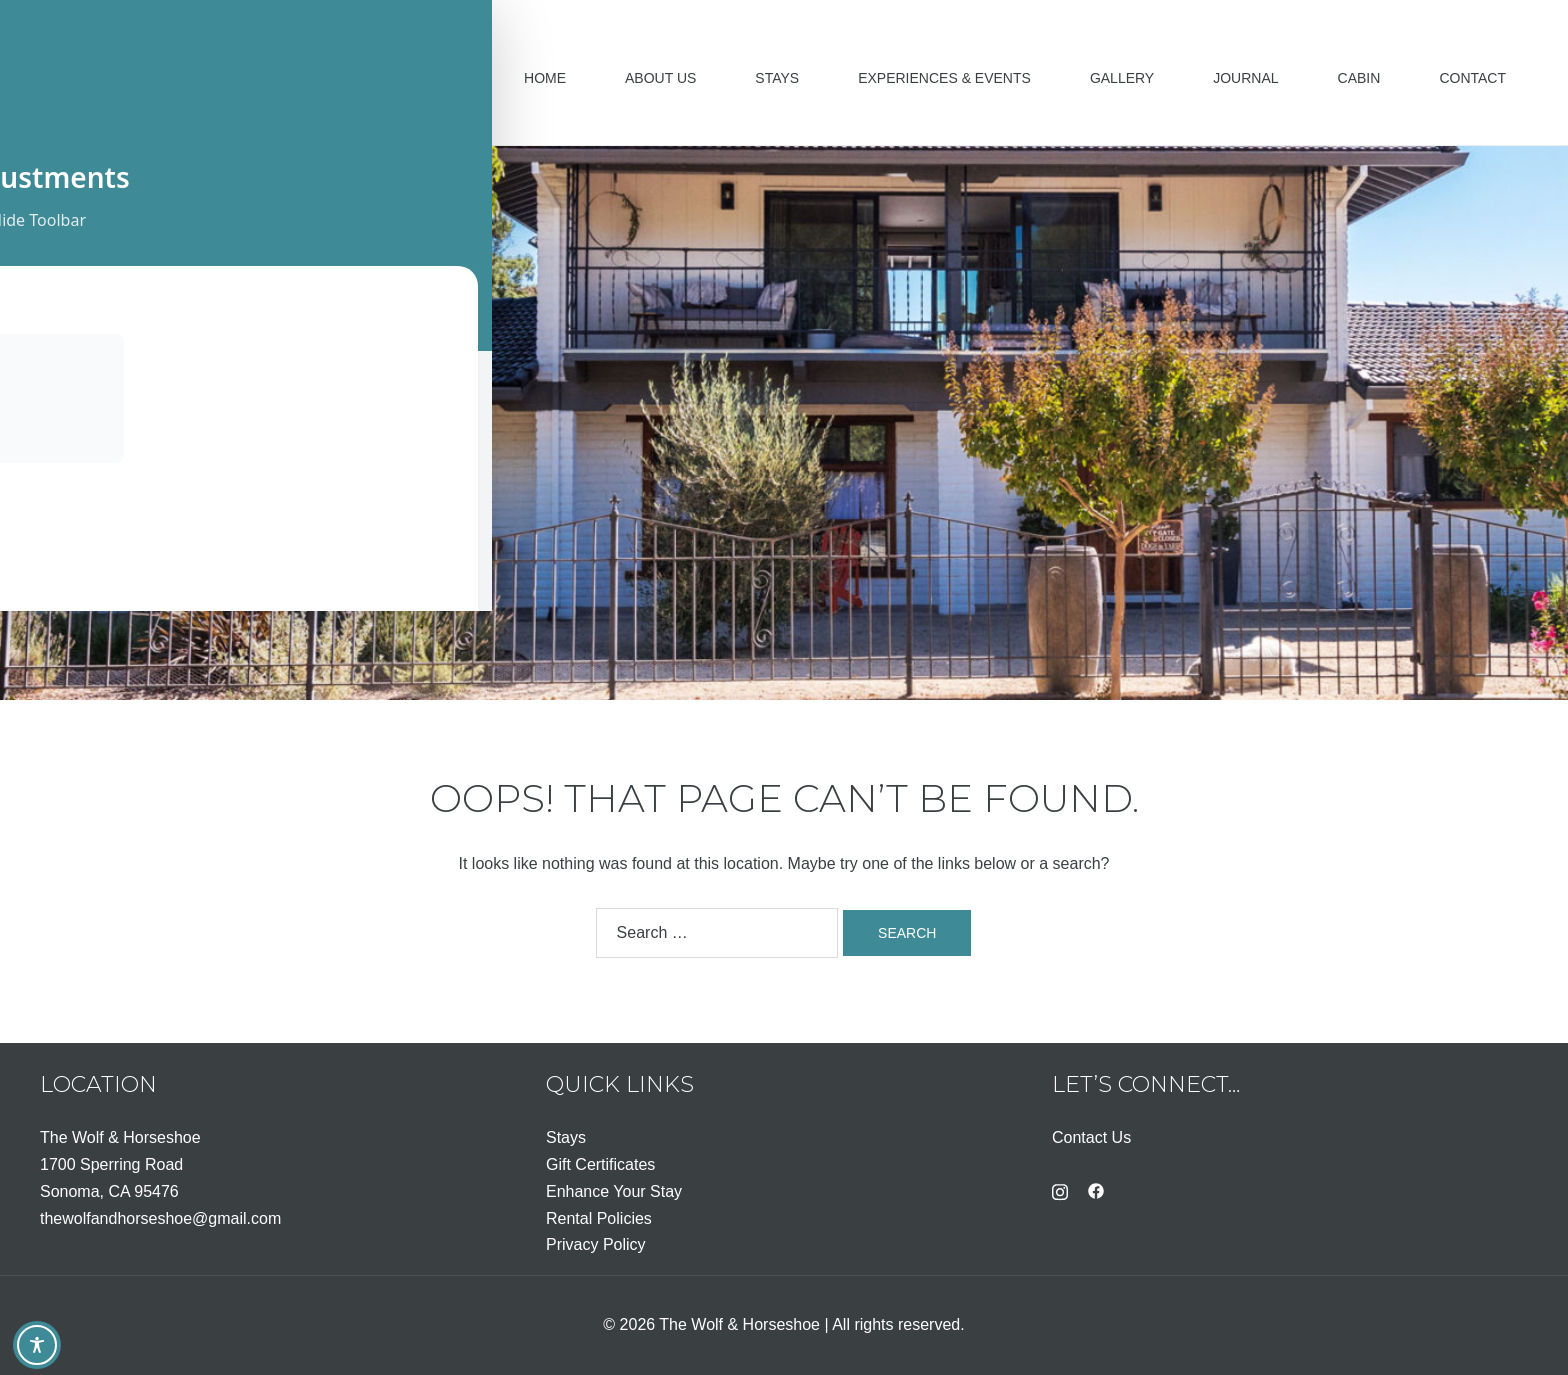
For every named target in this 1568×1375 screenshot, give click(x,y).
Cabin (1359, 78)
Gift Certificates (600, 1164)
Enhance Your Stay (614, 1191)
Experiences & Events (944, 78)
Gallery (1122, 78)
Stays (777, 78)
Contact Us (1091, 1137)
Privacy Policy (596, 1244)
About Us (660, 78)
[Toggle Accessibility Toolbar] (37, 1345)
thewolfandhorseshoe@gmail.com (160, 1218)
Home (545, 78)
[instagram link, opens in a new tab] (1060, 1189)
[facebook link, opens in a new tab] (1096, 1189)
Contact (1472, 78)
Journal (1245, 78)
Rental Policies (599, 1218)
